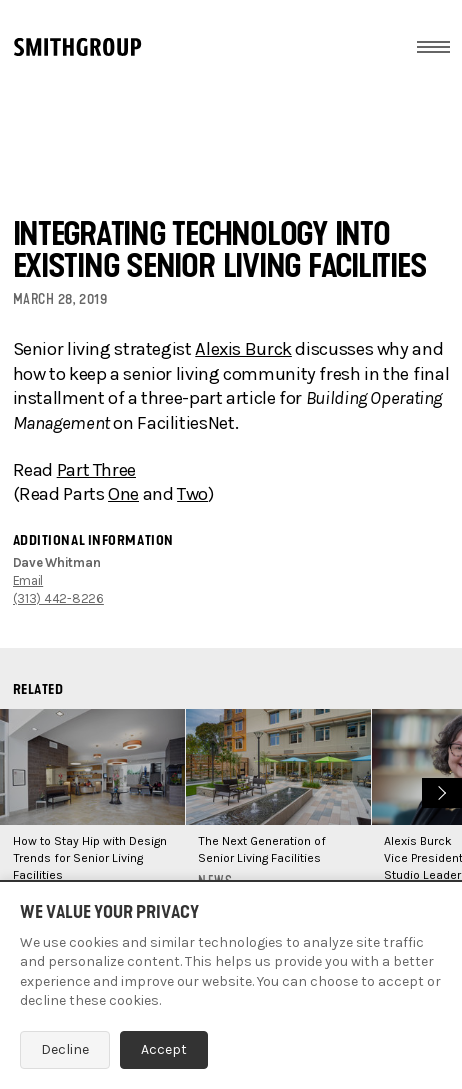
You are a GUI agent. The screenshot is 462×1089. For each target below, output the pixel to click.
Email (28, 580)
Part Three (96, 470)
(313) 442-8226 (58, 598)
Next (439, 790)
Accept (164, 1049)
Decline (65, 1049)
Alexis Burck (243, 349)
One (123, 494)
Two (192, 494)
